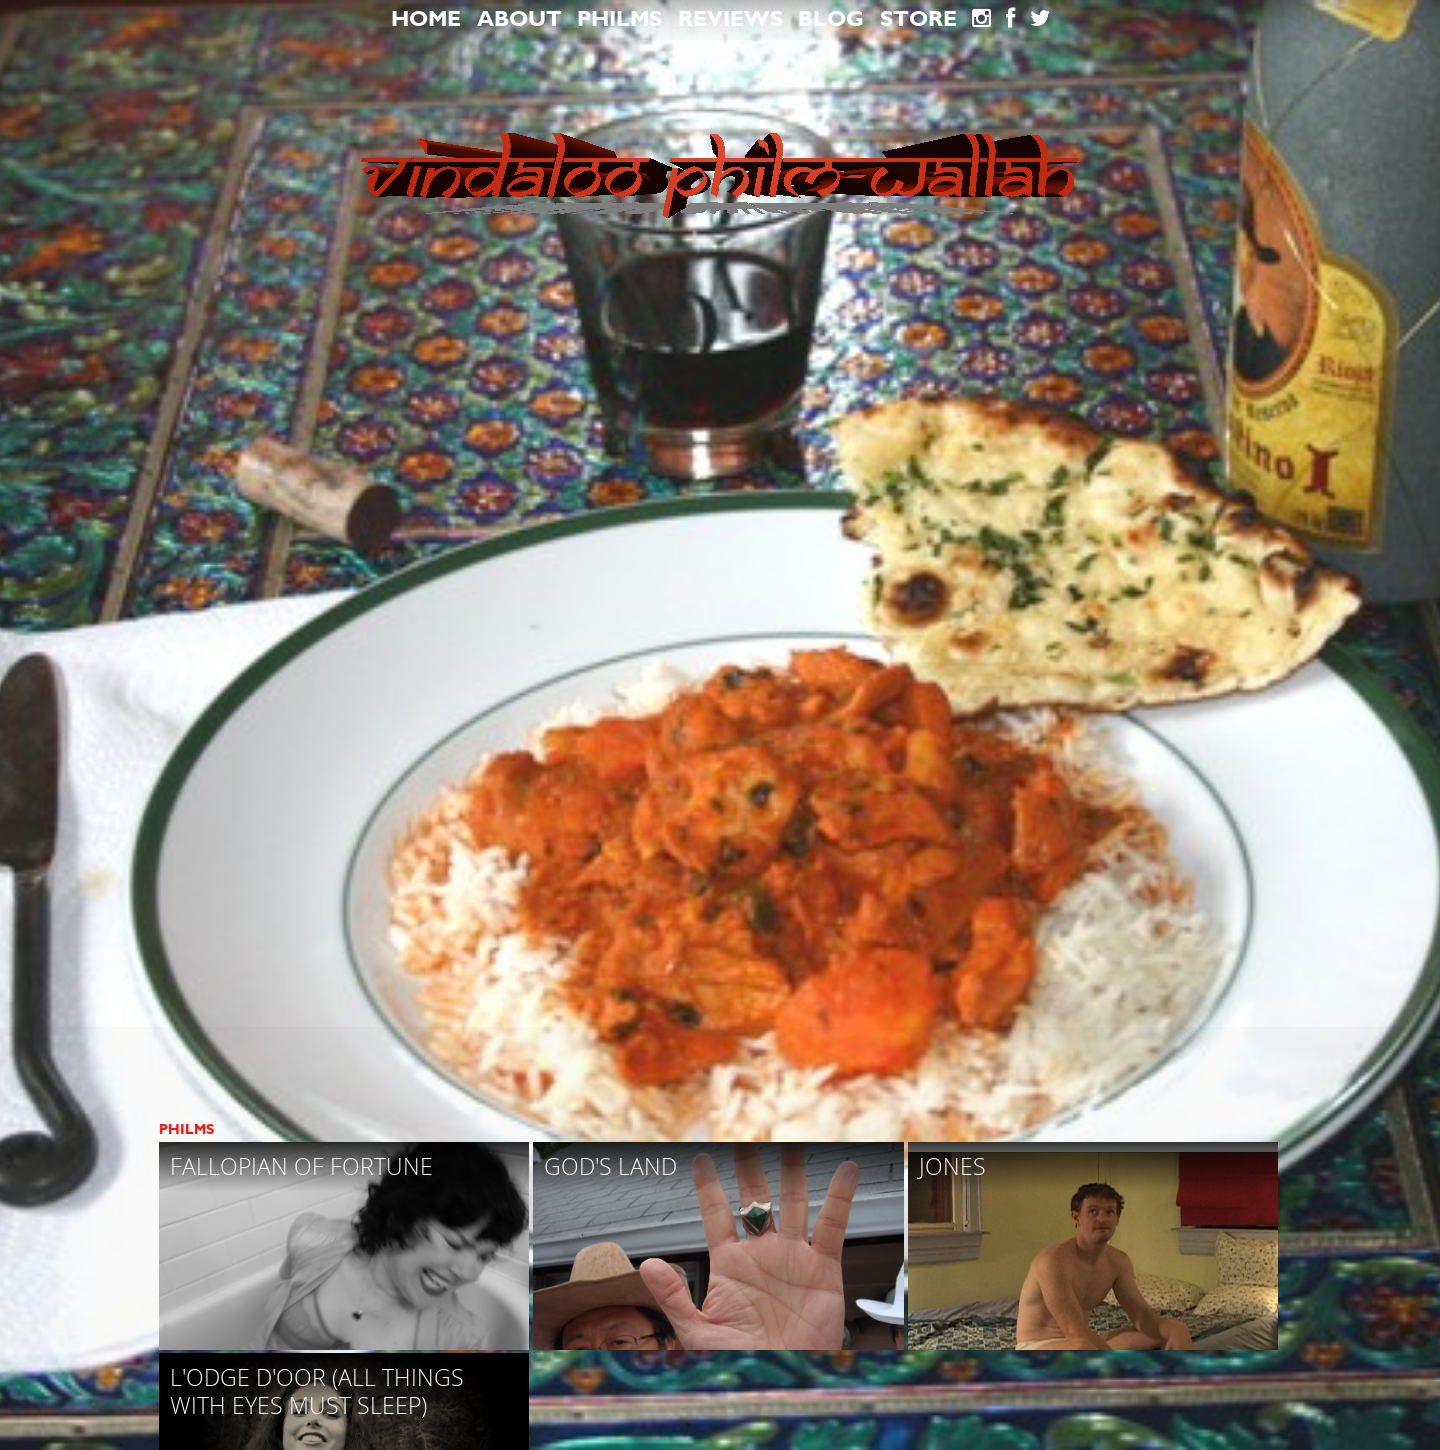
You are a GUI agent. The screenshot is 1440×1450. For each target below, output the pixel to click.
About (519, 19)
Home (426, 19)
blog (831, 19)
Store (918, 19)
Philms (619, 19)
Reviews (730, 19)
